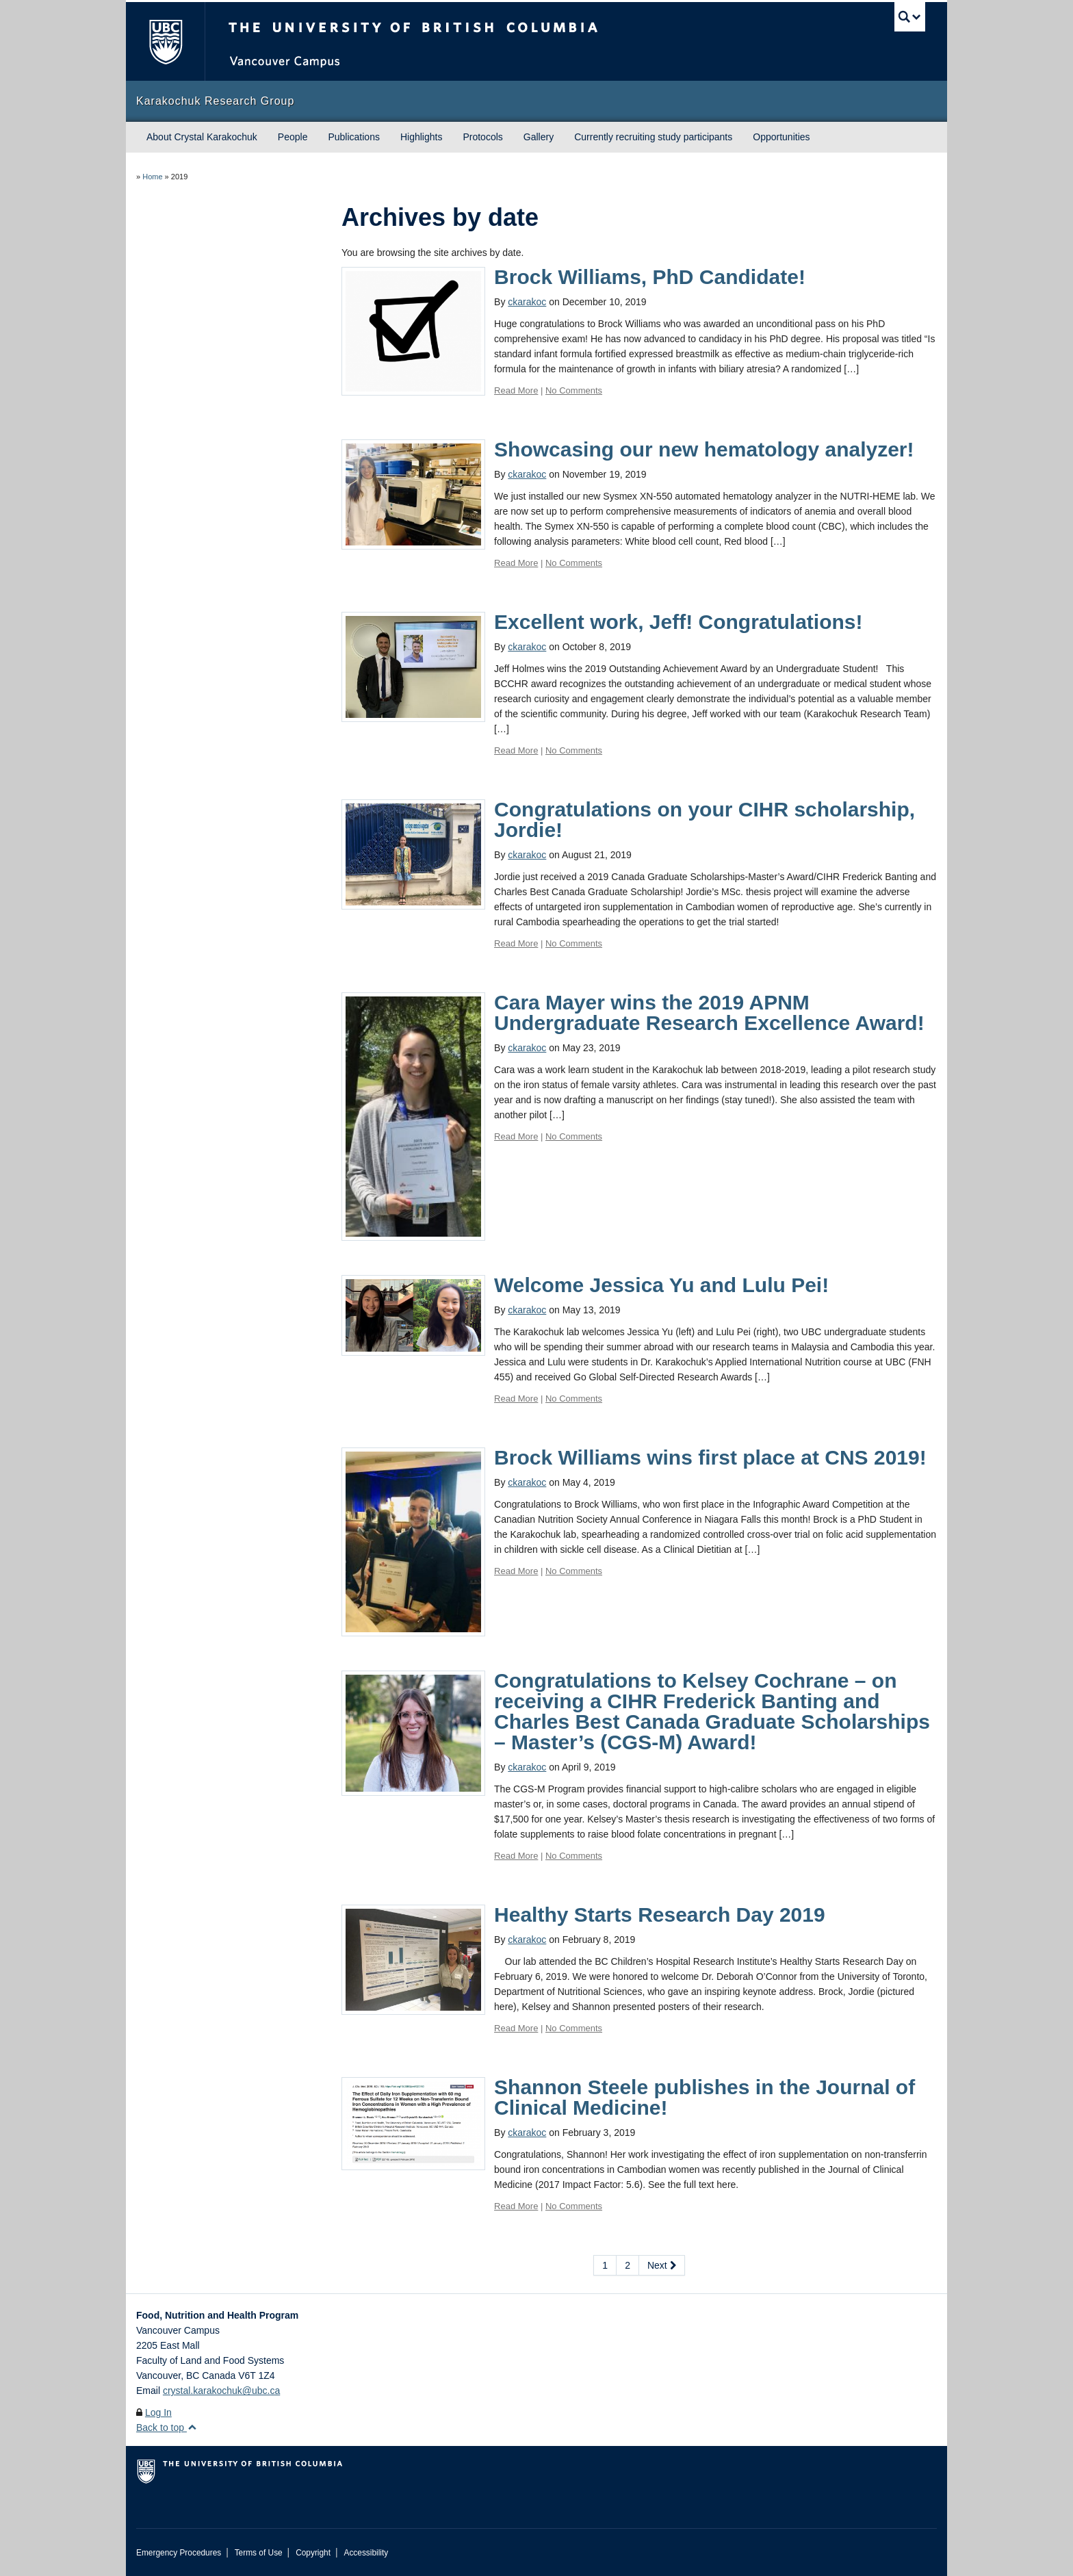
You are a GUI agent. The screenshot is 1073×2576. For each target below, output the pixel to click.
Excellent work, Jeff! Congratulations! (678, 621)
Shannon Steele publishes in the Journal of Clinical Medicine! (704, 2097)
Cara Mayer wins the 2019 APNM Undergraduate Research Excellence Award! (709, 1012)
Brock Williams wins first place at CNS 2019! (710, 1457)
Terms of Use (259, 2553)
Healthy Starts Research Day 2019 (659, 1914)
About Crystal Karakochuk (201, 136)
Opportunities (781, 136)
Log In (158, 2412)
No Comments (573, 390)
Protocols (482, 136)
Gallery (538, 136)
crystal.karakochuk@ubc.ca (221, 2390)
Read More (516, 390)
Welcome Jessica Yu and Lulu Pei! (661, 1285)
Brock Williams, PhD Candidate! (649, 277)
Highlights (421, 136)
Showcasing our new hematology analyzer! (704, 449)
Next (661, 2265)
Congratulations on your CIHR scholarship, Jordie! (704, 819)
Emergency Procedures (178, 2553)
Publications (354, 136)
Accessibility (366, 2553)
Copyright (313, 2553)
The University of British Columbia (165, 41)
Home (152, 176)
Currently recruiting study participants (653, 136)
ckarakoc (527, 301)
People (293, 136)
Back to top (166, 2427)
